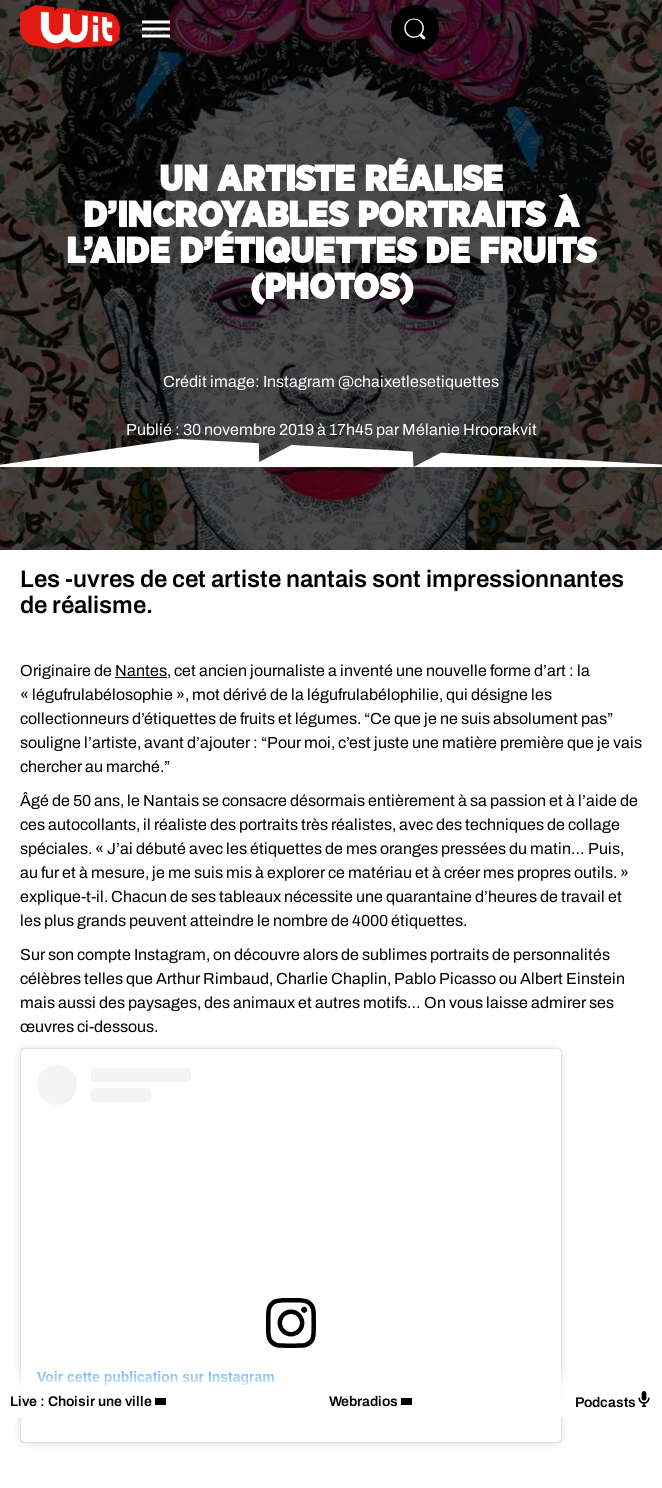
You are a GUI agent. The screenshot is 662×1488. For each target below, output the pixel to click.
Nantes (141, 670)
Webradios (363, 1401)
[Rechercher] (415, 29)
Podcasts (613, 1400)
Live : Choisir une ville (81, 1401)
